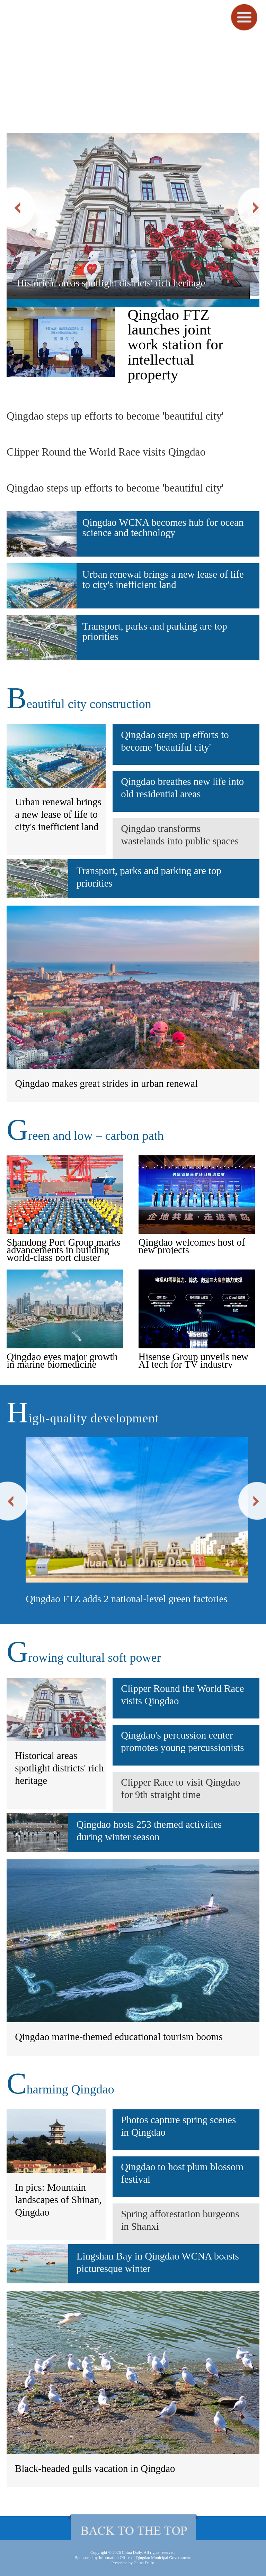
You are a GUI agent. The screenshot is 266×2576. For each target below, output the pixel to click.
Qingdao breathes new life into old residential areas (182, 787)
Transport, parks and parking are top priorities (154, 631)
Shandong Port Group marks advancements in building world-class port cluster (64, 1249)
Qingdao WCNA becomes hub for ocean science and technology (163, 527)
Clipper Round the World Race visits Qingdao (106, 452)
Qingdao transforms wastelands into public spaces (180, 834)
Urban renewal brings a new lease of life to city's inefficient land (163, 579)
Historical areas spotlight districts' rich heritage (111, 282)
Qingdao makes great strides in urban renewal (106, 1083)
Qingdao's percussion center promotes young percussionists (182, 1741)
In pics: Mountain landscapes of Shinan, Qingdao (58, 2200)
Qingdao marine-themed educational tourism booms (119, 2036)
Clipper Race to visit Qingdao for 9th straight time (180, 1788)
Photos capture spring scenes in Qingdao (178, 2126)
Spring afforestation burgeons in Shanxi (180, 2220)
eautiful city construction (79, 704)
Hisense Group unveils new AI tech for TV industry (194, 1360)
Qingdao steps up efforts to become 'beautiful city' (115, 416)
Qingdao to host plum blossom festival (182, 2173)
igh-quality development (83, 1418)
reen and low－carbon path (85, 1136)
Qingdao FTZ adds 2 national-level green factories (126, 1598)
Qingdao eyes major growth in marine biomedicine (62, 1360)
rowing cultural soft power (84, 1658)
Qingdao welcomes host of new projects (192, 1246)
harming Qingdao (60, 2089)
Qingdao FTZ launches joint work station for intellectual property (175, 344)
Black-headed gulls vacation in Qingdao (95, 2468)
